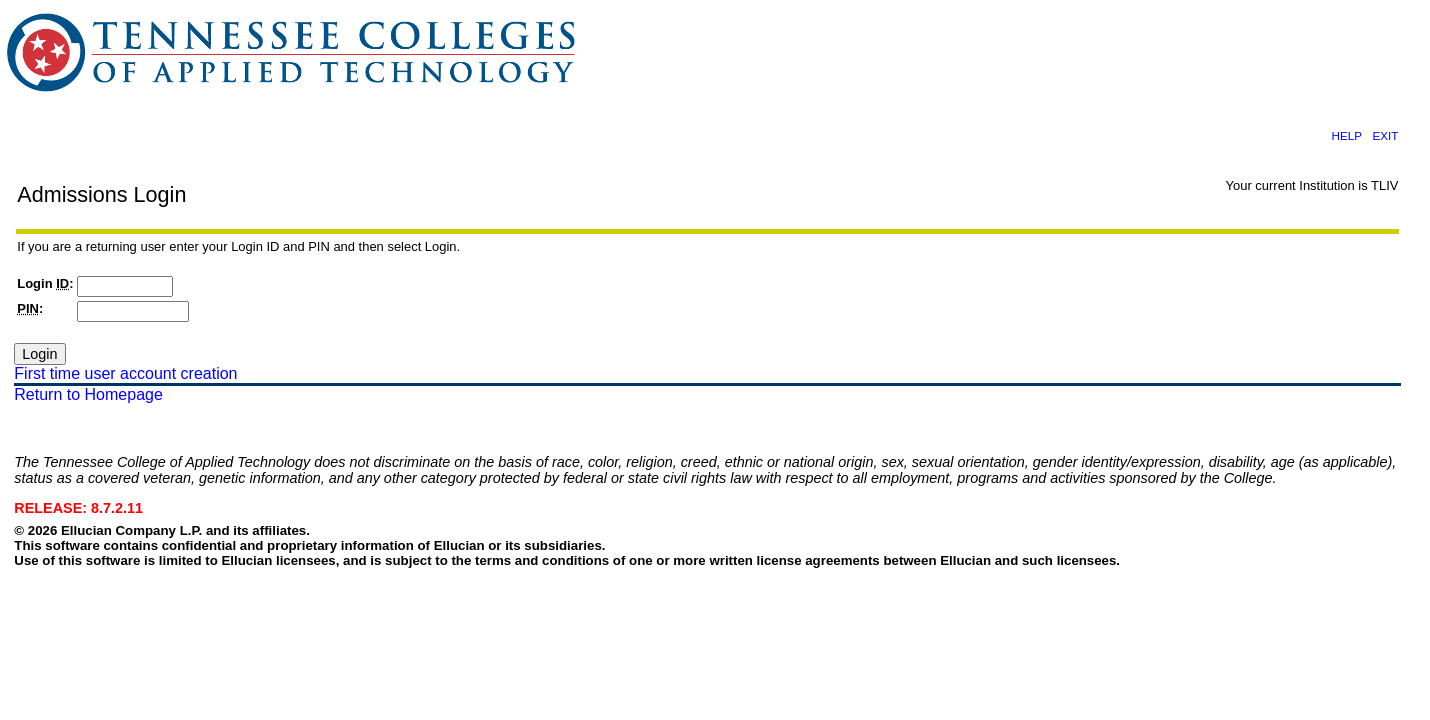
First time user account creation (125, 373)
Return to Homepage (88, 394)
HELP (1346, 135)
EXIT (1385, 135)
